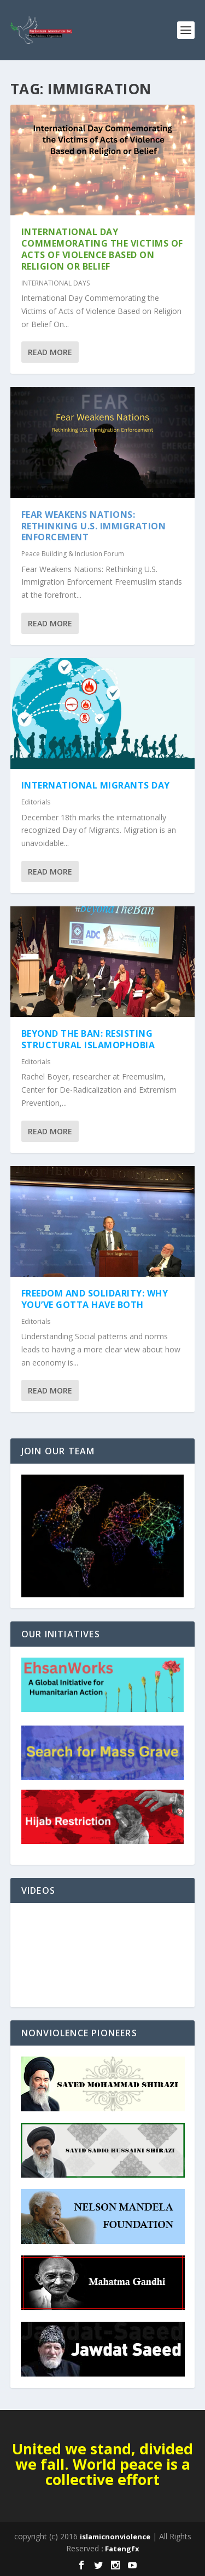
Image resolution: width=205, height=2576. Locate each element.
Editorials (35, 802)
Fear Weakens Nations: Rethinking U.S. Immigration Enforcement (93, 526)
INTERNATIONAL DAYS (55, 283)
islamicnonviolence (115, 2536)
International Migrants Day (95, 785)
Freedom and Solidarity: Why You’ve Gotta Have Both (94, 1299)
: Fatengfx (120, 2549)
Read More (50, 352)
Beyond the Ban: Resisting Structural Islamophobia (88, 1039)
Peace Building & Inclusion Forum (72, 553)
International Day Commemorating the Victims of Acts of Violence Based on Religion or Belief (102, 249)
